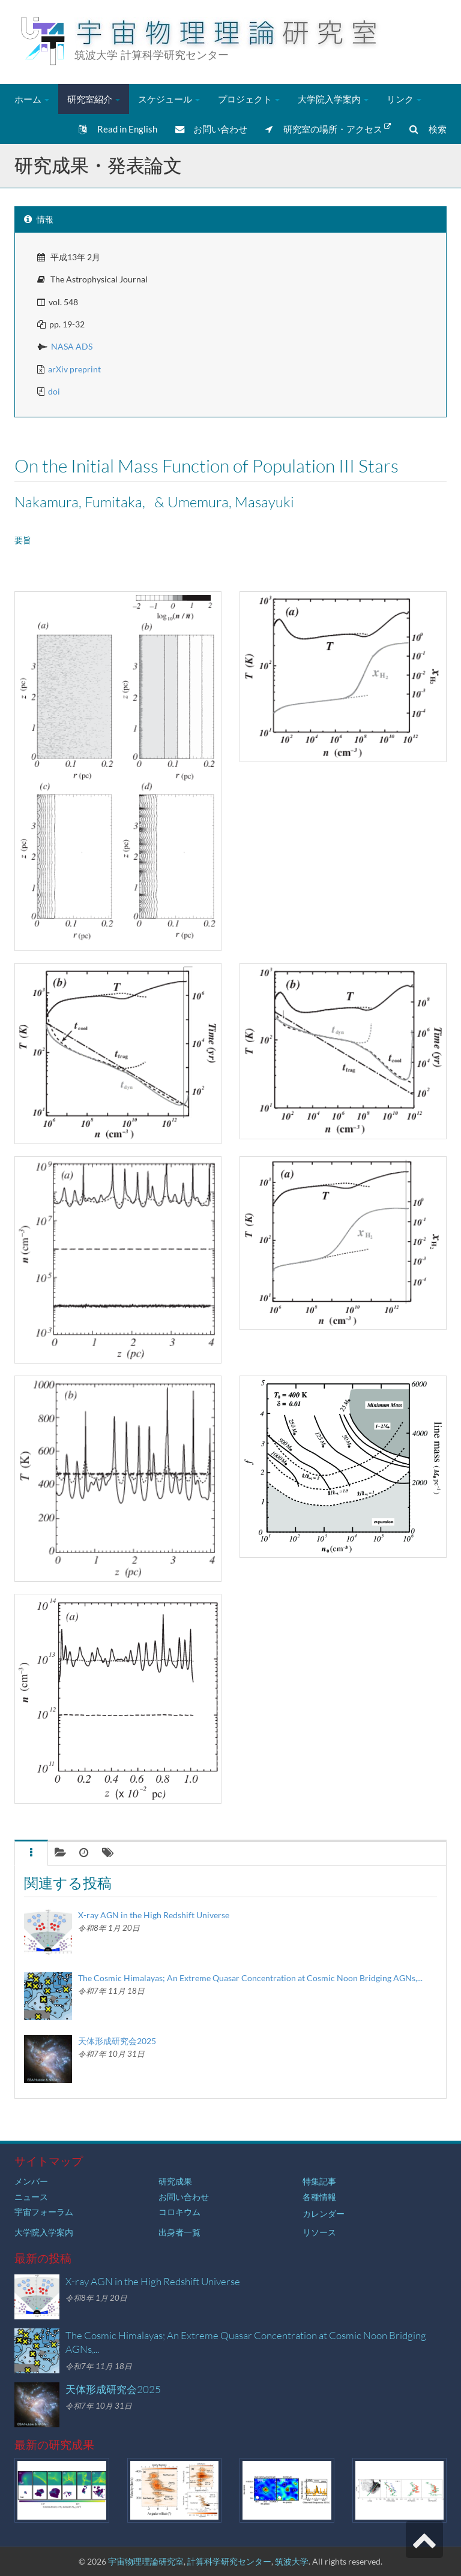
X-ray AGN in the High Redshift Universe (153, 1915)
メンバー (31, 2181)
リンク (404, 99)
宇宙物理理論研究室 (146, 2561)
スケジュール (169, 99)
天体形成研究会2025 (117, 2041)
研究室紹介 (93, 99)
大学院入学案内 (333, 99)
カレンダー (324, 2213)
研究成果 (175, 2181)
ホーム (31, 99)
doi (54, 391)
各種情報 (319, 2197)
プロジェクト (249, 99)
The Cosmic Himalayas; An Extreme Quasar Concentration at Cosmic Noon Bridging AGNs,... (250, 1978)
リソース (319, 2232)
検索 (428, 129)
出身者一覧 (179, 2232)
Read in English (118, 129)
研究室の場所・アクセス (328, 128)
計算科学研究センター (229, 2561)
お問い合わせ (211, 129)
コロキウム (179, 2212)
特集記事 (319, 2181)
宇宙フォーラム (43, 2212)
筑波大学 (292, 2561)
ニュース (31, 2197)
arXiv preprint (74, 369)
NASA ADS (71, 346)
